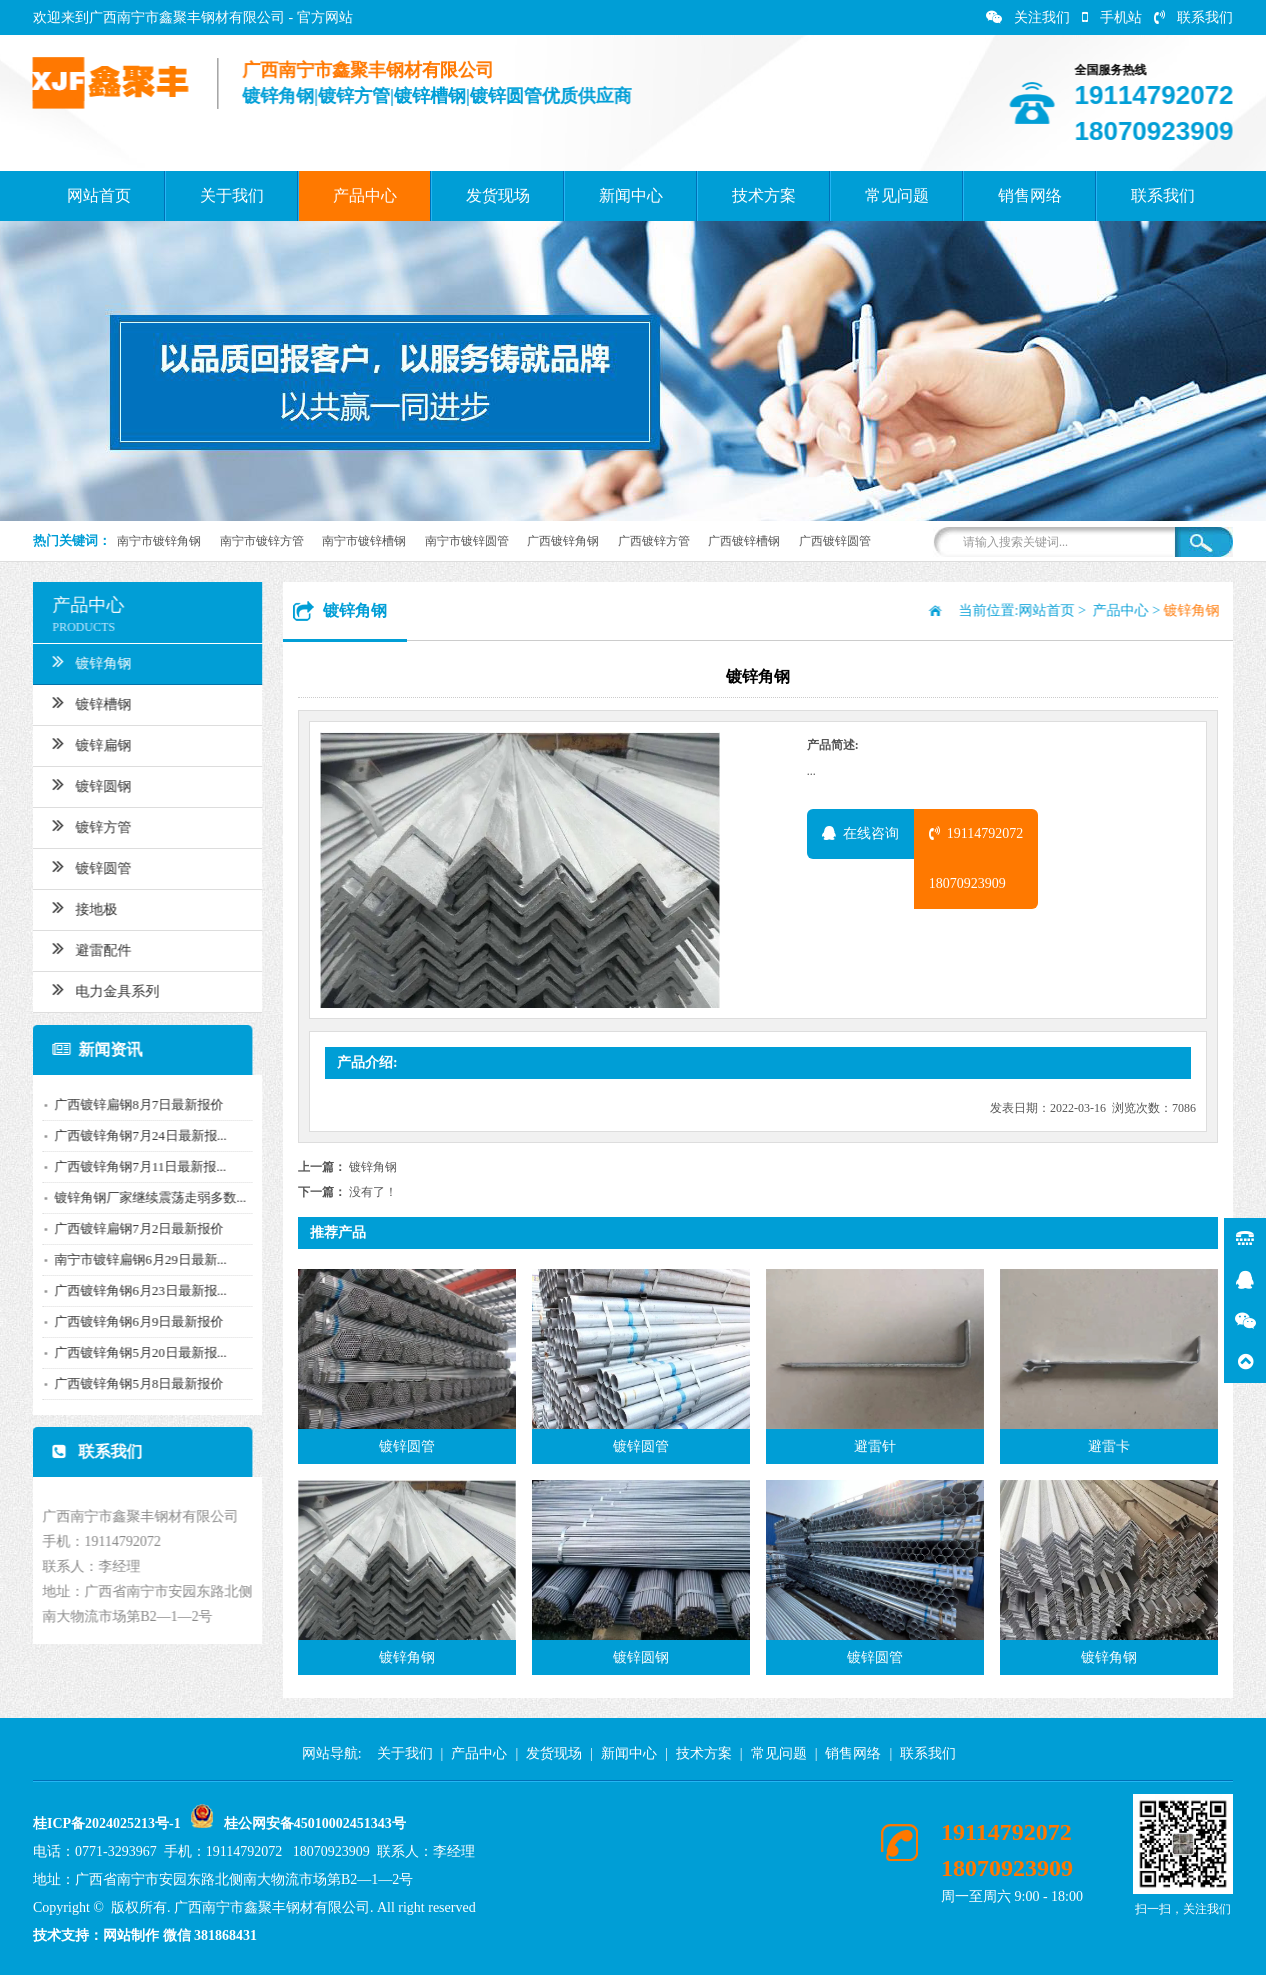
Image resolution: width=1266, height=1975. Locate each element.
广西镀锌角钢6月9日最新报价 (131, 1321)
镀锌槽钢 (84, 702)
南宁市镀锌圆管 (467, 541)
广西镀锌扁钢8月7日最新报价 (131, 1104)
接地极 (77, 907)
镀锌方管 (84, 825)
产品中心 (365, 195)
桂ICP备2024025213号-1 (107, 1823)
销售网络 (1030, 195)
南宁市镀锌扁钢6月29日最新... (133, 1259)
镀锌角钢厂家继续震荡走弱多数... (143, 1197)
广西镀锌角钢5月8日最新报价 (131, 1383)
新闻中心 (631, 195)
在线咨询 (860, 833)
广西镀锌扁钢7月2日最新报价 (131, 1228)
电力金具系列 (98, 989)
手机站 (1112, 17)
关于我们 (232, 195)
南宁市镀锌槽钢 (364, 541)
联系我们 (1193, 17)
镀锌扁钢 (84, 743)
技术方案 (764, 195)
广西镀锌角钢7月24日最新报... (133, 1135)
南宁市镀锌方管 (262, 541)
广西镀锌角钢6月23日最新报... (133, 1290)
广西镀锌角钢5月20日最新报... (133, 1352)
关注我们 (1028, 17)
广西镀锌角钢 (563, 541)
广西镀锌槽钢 (744, 541)
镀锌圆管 (84, 866)
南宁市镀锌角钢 (159, 541)
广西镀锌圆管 (835, 541)
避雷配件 (84, 948)
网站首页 (99, 195)
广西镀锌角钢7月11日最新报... (133, 1166)
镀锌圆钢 (84, 784)
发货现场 (498, 195)
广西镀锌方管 (654, 541)
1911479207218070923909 (976, 858)
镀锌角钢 (84, 661)
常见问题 (897, 195)
